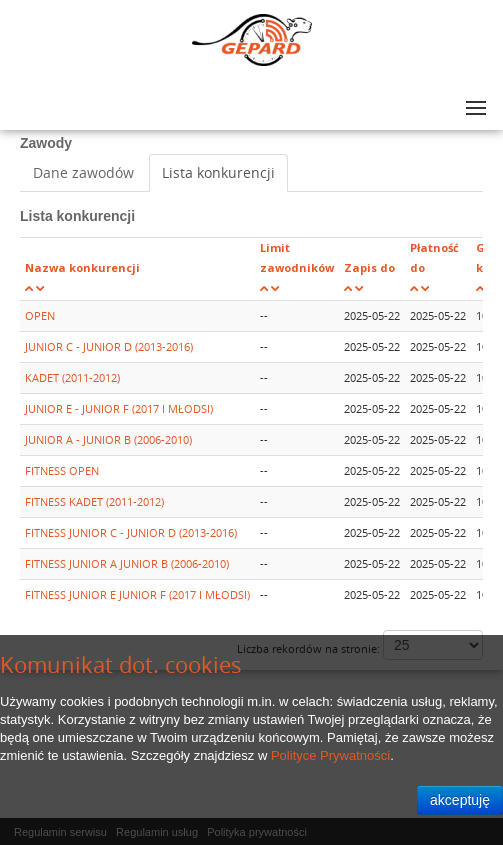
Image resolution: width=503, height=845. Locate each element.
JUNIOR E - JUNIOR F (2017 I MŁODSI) (119, 408)
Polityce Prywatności (330, 755)
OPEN (40, 315)
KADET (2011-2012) (72, 377)
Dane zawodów (83, 172)
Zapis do (369, 267)
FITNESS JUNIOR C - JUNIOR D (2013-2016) (131, 532)
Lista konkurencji (218, 172)
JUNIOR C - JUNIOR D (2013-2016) (109, 346)
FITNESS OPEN (62, 470)
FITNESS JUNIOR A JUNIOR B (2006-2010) (127, 563)
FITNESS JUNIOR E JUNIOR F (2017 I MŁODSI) (137, 594)
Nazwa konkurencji (82, 267)
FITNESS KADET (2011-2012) (94, 501)
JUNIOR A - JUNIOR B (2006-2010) (108, 439)
